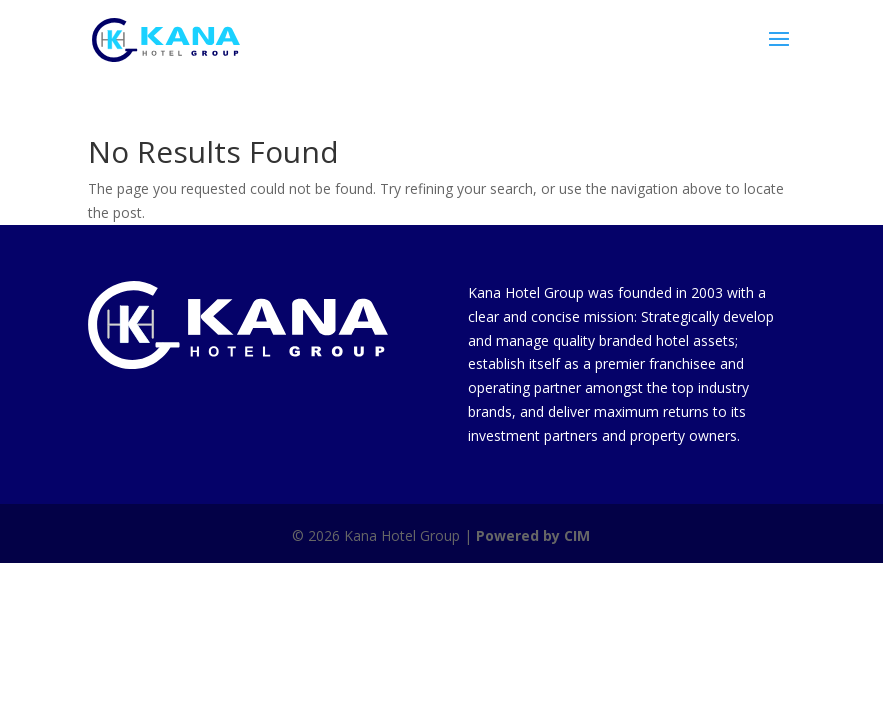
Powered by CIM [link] (533, 535)
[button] (779, 52)
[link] (166, 38)
